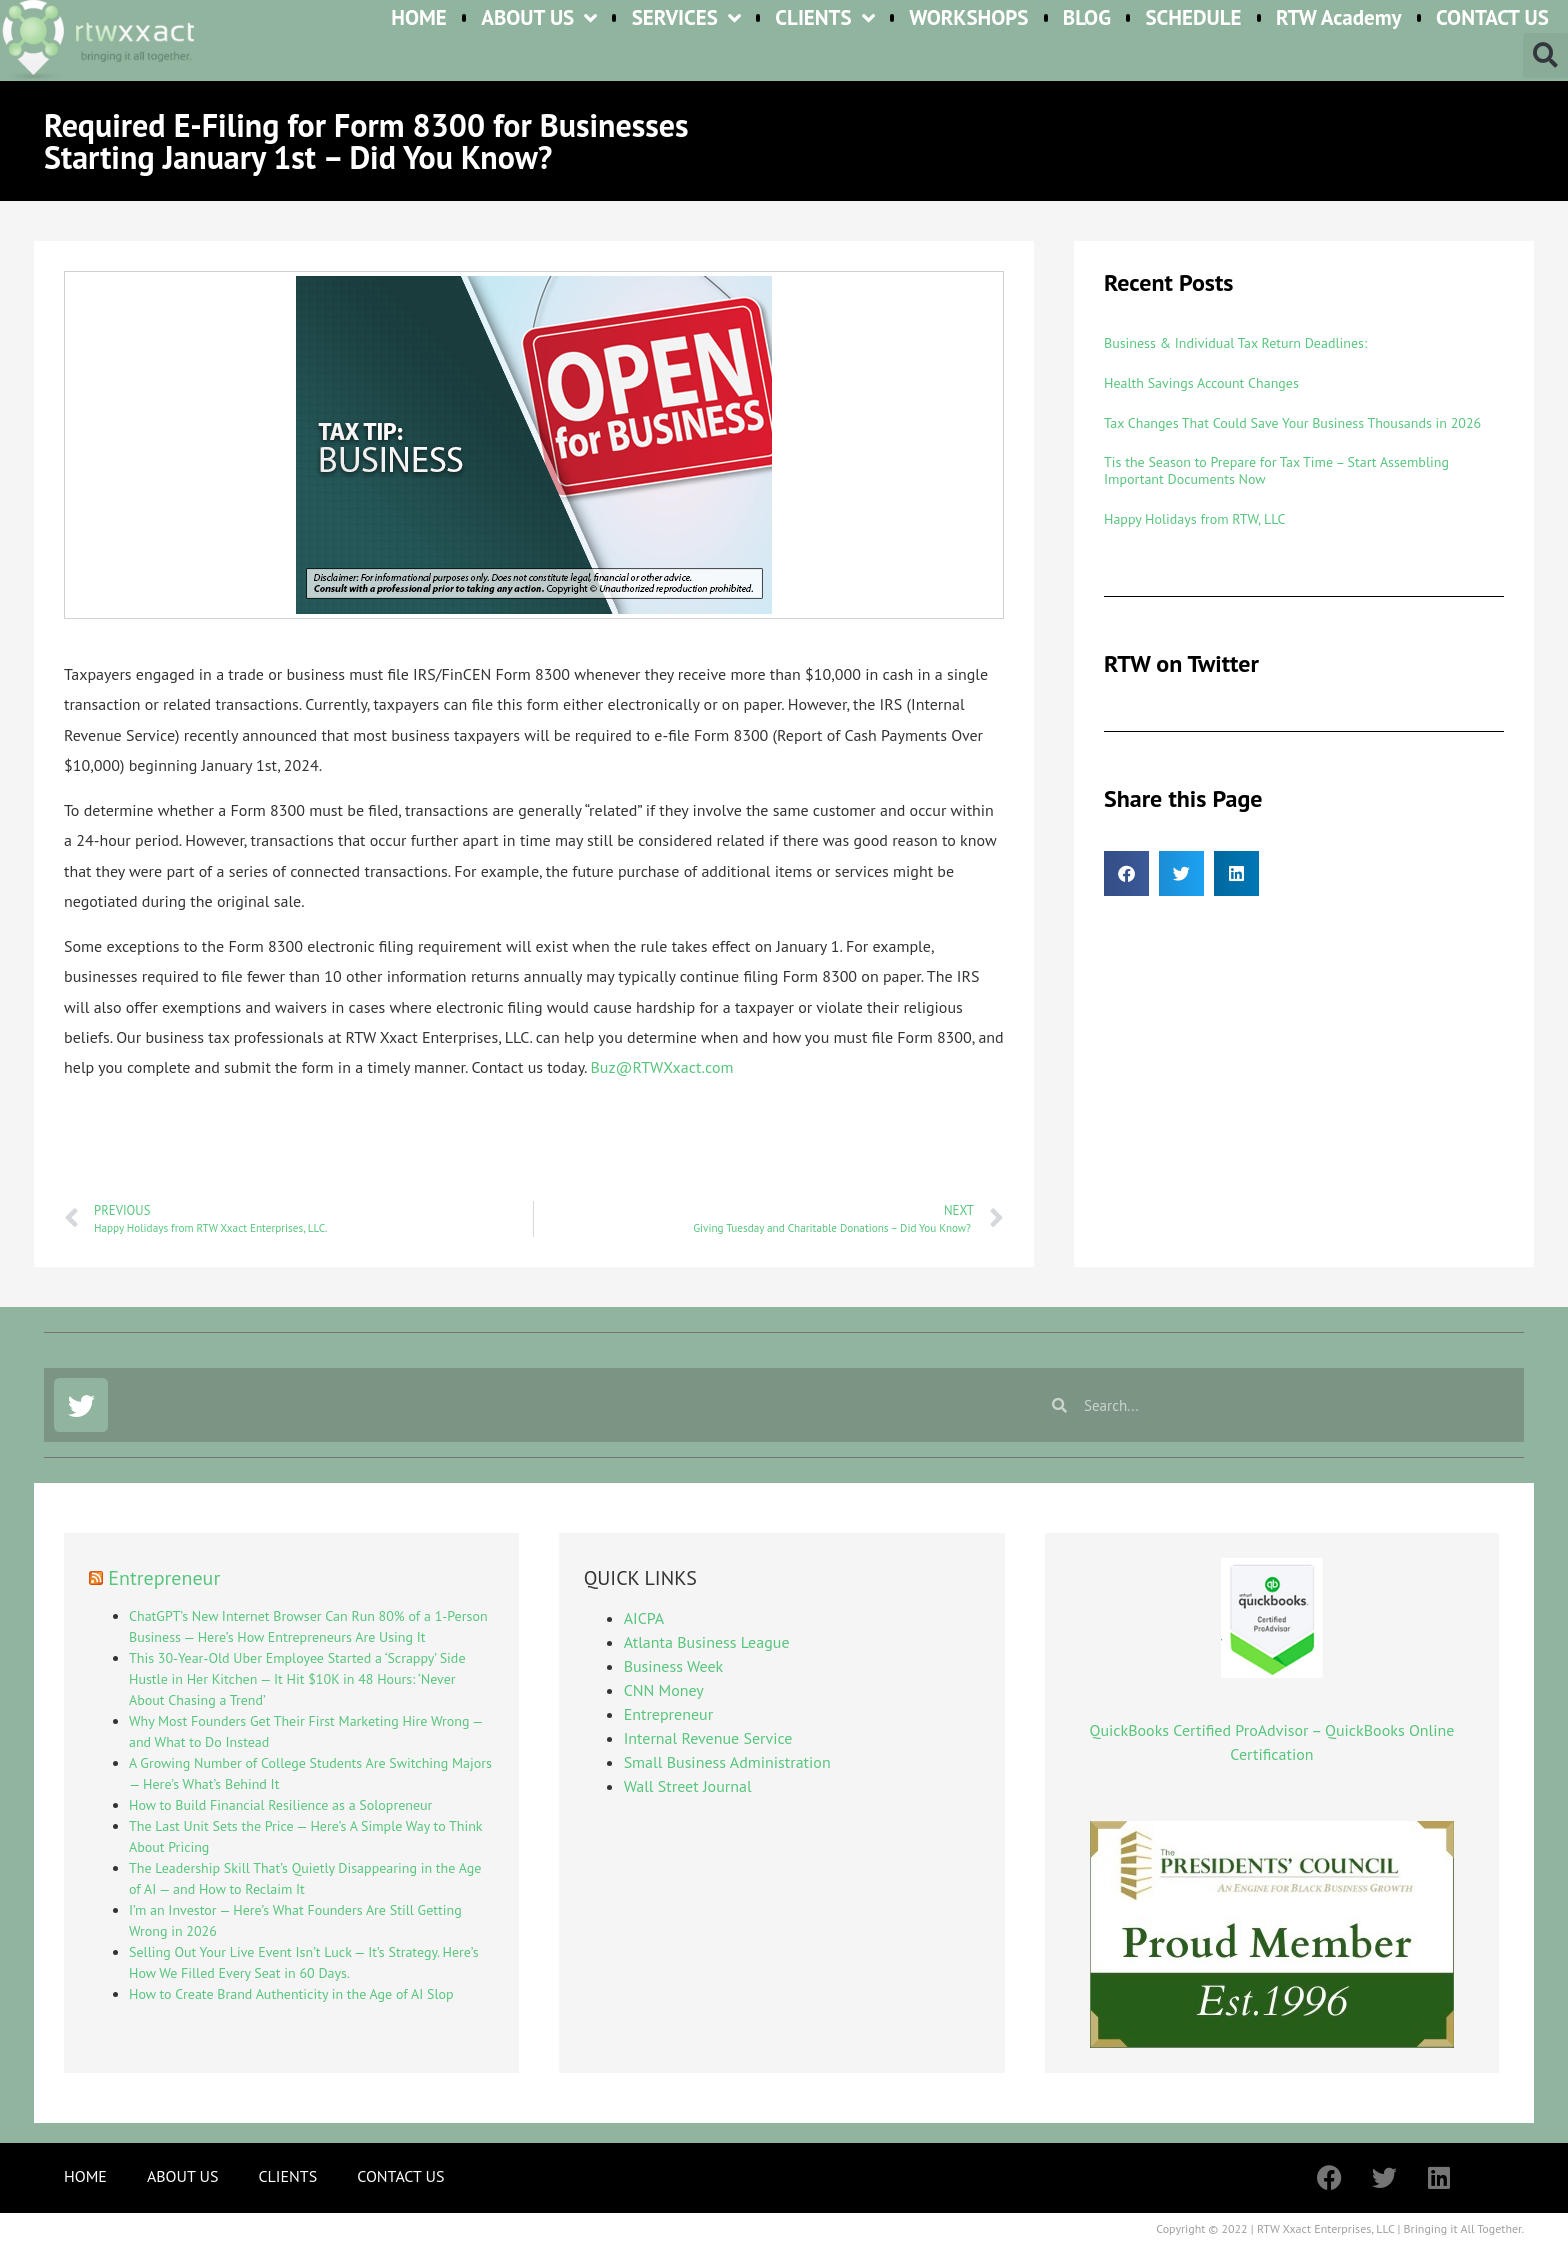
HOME (419, 18)
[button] (1545, 55)
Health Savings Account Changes (1201, 383)
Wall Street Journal (688, 1786)
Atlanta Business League (707, 1642)
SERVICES (686, 18)
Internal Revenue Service (708, 1738)
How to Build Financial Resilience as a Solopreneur (280, 1805)
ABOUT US (539, 18)
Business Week (674, 1666)
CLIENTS (824, 18)
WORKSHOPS (968, 18)
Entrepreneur (164, 1578)
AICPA (644, 1618)
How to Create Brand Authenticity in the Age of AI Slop (291, 1994)
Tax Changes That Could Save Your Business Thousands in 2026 (1292, 423)
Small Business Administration (727, 1762)
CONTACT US (1492, 18)
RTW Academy (1339, 18)
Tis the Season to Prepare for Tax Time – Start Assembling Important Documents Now (1276, 470)
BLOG (1087, 18)
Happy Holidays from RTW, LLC (1194, 519)
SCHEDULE (1193, 18)
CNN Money (664, 1690)
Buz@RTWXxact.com (661, 1067)
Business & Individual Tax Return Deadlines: (1235, 343)
